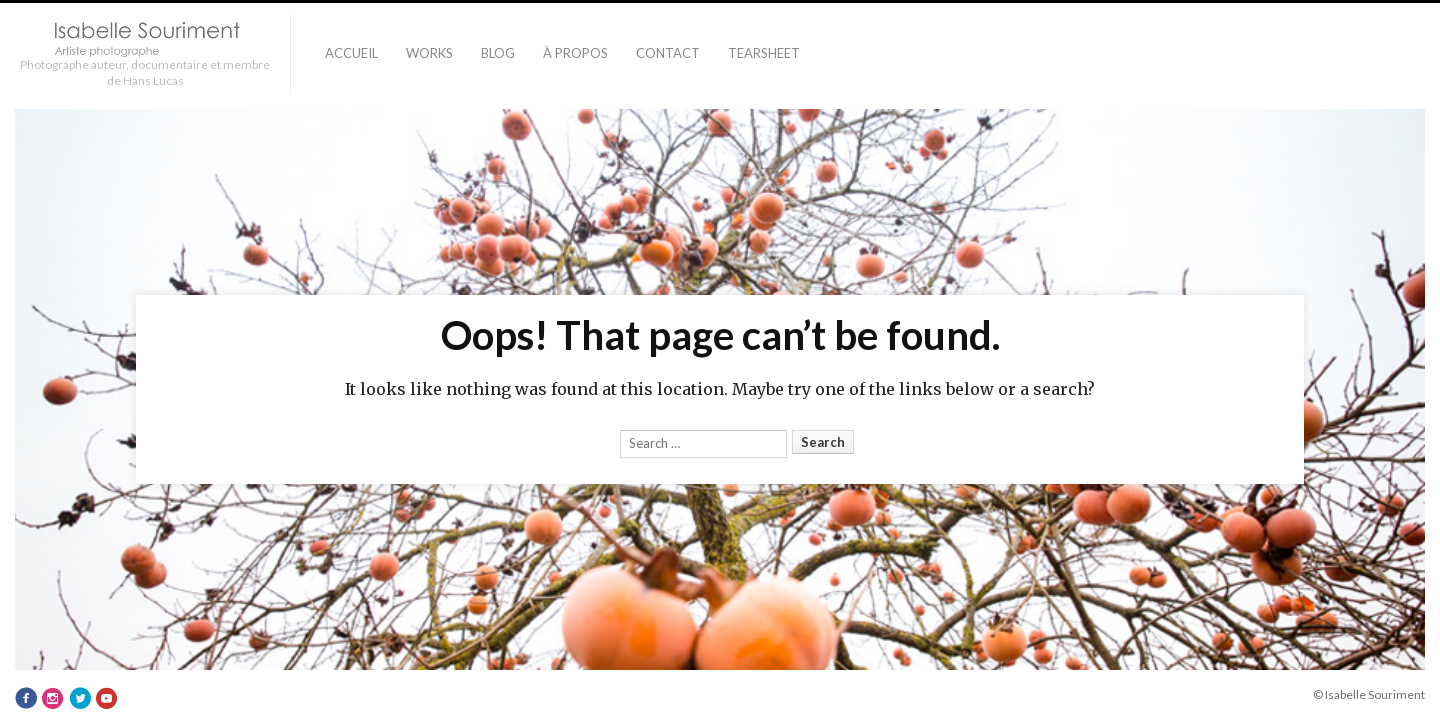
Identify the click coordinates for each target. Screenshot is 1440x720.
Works (429, 53)
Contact (668, 53)
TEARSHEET (764, 53)
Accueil (351, 53)
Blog (498, 53)
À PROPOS (575, 53)
